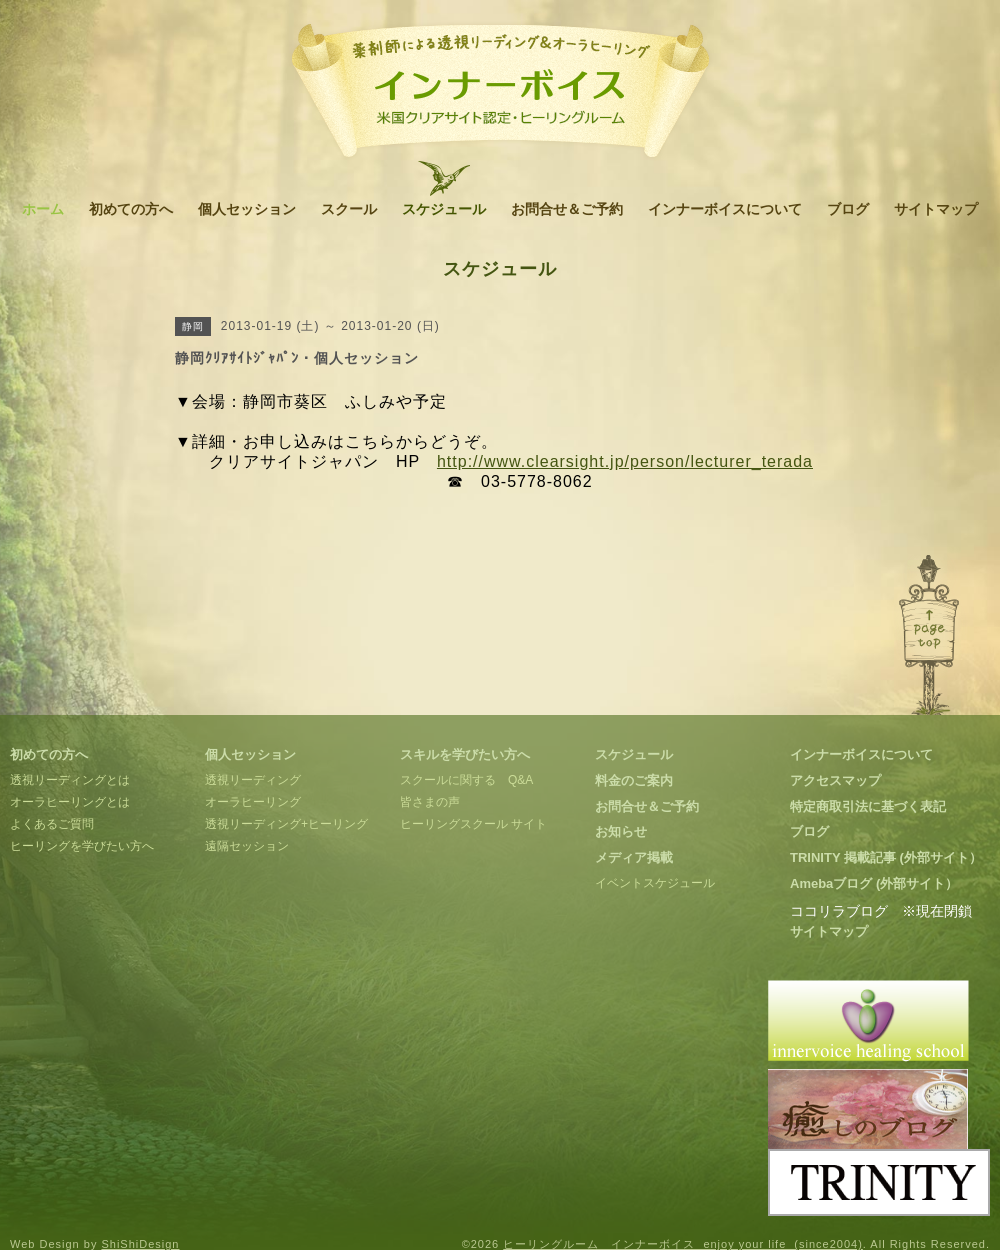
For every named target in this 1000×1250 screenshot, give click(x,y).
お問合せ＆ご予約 (567, 209)
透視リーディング (253, 780)
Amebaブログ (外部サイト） (874, 883)
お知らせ (621, 831)
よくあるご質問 (52, 824)
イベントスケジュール (655, 883)
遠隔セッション (247, 846)
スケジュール (444, 209)
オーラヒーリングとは (70, 802)
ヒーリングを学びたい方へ (82, 846)
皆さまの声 (430, 802)
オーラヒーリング (253, 802)
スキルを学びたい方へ (465, 754)
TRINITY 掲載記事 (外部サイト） (886, 857)
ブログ (848, 209)
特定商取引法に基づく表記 (868, 806)
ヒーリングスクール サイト (473, 824)
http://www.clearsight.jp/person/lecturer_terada (625, 461)
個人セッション (247, 209)
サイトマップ (936, 209)
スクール (349, 209)
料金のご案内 (634, 780)
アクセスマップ (835, 780)
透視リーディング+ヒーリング (286, 824)
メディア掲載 (634, 857)
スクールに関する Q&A (466, 780)
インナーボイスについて (725, 209)
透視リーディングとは (70, 780)
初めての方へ (131, 209)
